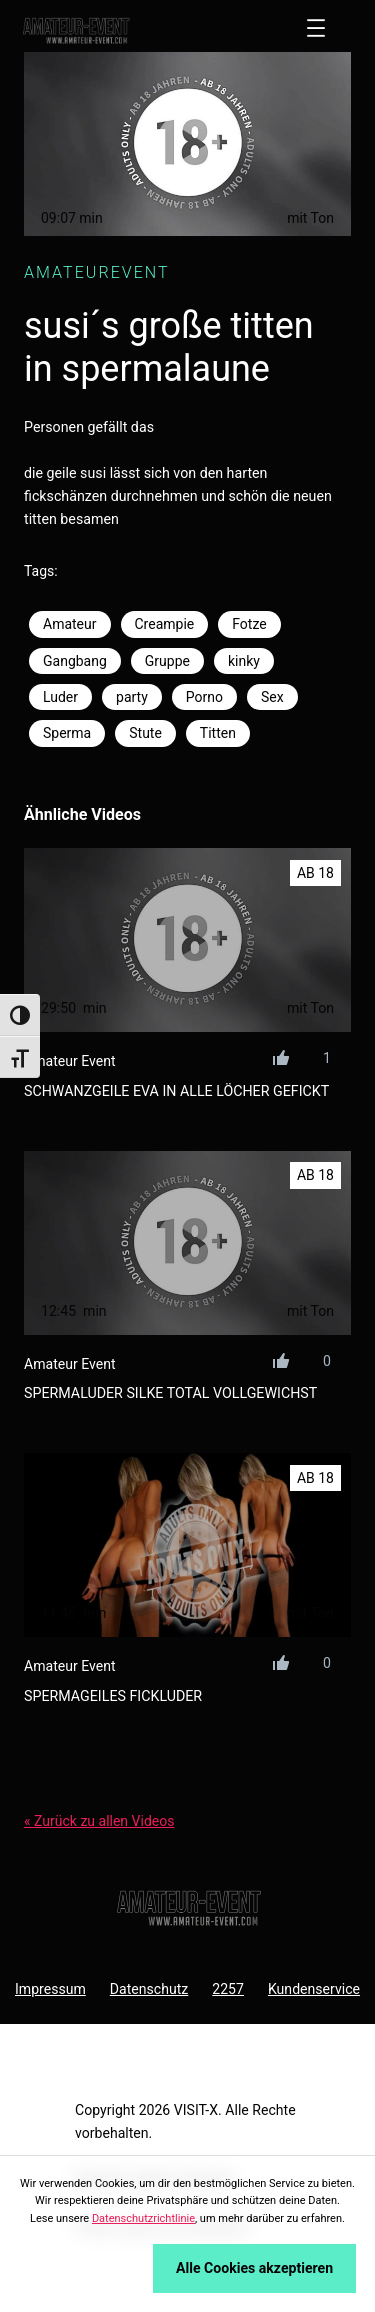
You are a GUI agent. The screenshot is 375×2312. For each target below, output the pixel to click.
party (132, 697)
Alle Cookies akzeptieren (254, 2268)
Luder (60, 697)
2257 (228, 1989)
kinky (244, 661)
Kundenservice (314, 1989)
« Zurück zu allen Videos (99, 1821)
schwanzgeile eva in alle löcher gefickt (176, 1091)
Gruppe (167, 661)
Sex (272, 697)
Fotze (249, 624)
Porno (204, 697)
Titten (218, 733)
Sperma (67, 733)
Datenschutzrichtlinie (143, 2218)
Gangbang (75, 661)
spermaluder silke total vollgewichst (170, 1393)
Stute (145, 733)
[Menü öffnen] (316, 28)
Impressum (50, 1989)
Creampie (165, 624)
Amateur (70, 624)
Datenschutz (149, 1989)
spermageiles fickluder (113, 1696)
